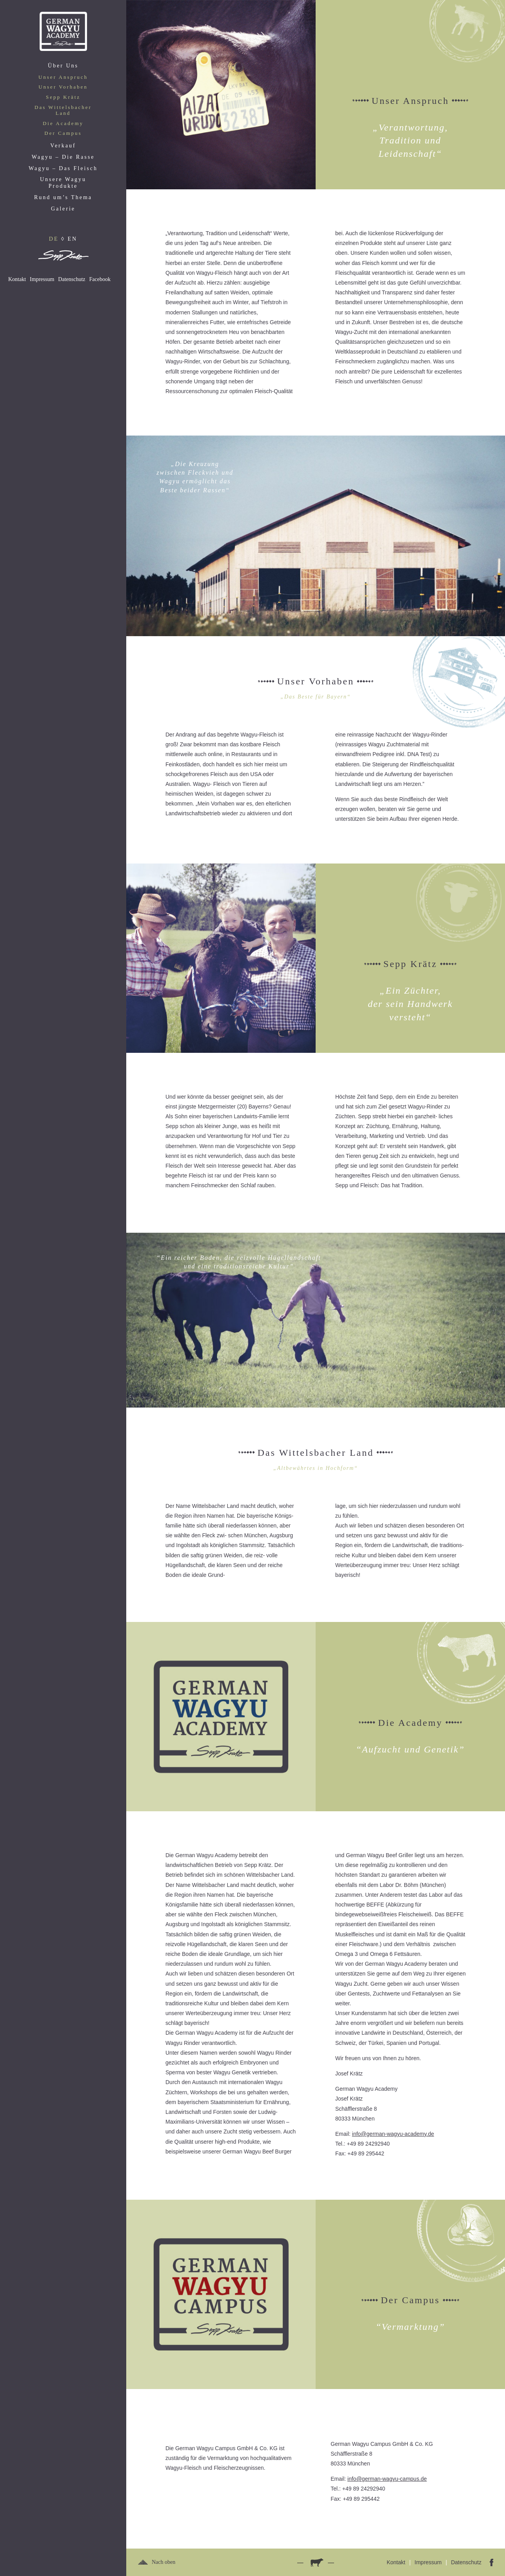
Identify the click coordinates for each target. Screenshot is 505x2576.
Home (63, 31)
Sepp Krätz (63, 97)
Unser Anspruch (63, 77)
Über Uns (63, 66)
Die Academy (63, 123)
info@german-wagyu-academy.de (393, 2134)
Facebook (100, 279)
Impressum (42, 279)
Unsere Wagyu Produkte (63, 182)
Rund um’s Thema (63, 197)
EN (72, 239)
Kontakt (17, 279)
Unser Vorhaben (63, 87)
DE (54, 239)
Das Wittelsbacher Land (63, 110)
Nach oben (163, 2562)
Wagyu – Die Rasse (63, 157)
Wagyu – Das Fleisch (63, 168)
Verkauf (63, 146)
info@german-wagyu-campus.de (387, 2479)
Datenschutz (71, 279)
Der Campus (63, 133)
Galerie (63, 209)
